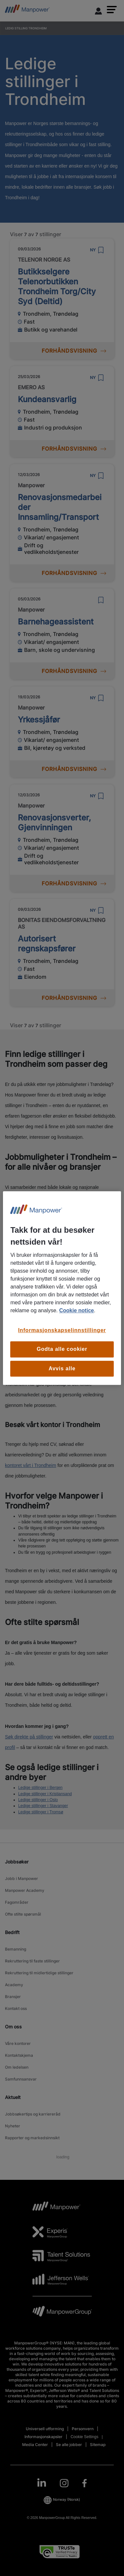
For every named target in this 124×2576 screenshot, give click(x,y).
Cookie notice (76, 1310)
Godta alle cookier (62, 1349)
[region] (62, 1288)
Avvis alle (62, 1368)
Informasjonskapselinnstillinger (62, 1330)
